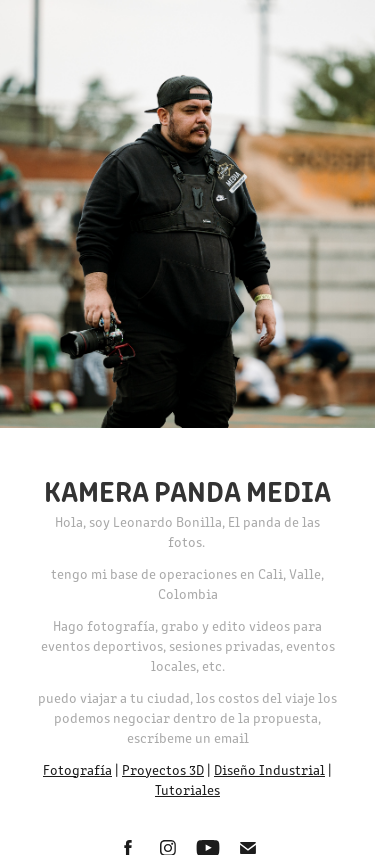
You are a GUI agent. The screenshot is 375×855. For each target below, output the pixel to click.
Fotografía (77, 769)
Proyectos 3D (163, 769)
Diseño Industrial (269, 769)
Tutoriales (187, 789)
